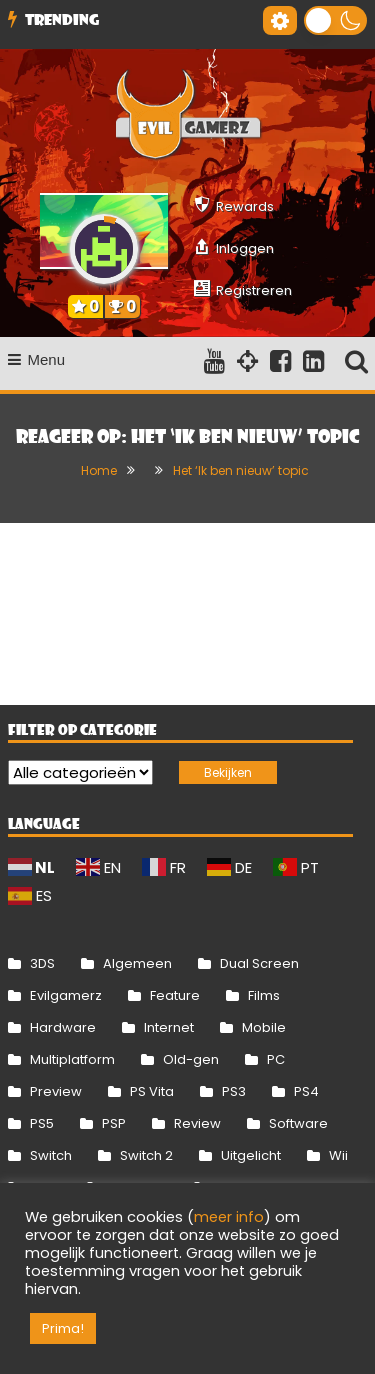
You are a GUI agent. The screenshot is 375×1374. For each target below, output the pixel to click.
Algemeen (137, 963)
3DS (42, 963)
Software (298, 1123)
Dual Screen (259, 963)
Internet (169, 1027)
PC (276, 1059)
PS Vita (152, 1091)
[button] (335, 20)
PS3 (234, 1091)
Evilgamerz (66, 995)
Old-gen (191, 1059)
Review (197, 1123)
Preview (56, 1091)
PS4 (306, 1091)
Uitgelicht (251, 1155)
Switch (51, 1155)
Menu (37, 359)
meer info (229, 1217)
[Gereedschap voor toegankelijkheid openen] (280, 20)
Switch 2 (146, 1155)
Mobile (264, 1027)
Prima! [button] (63, 1328)
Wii (338, 1155)
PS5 (42, 1123)
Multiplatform (72, 1059)
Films (264, 995)
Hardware (63, 1027)
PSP (114, 1123)
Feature (175, 995)
